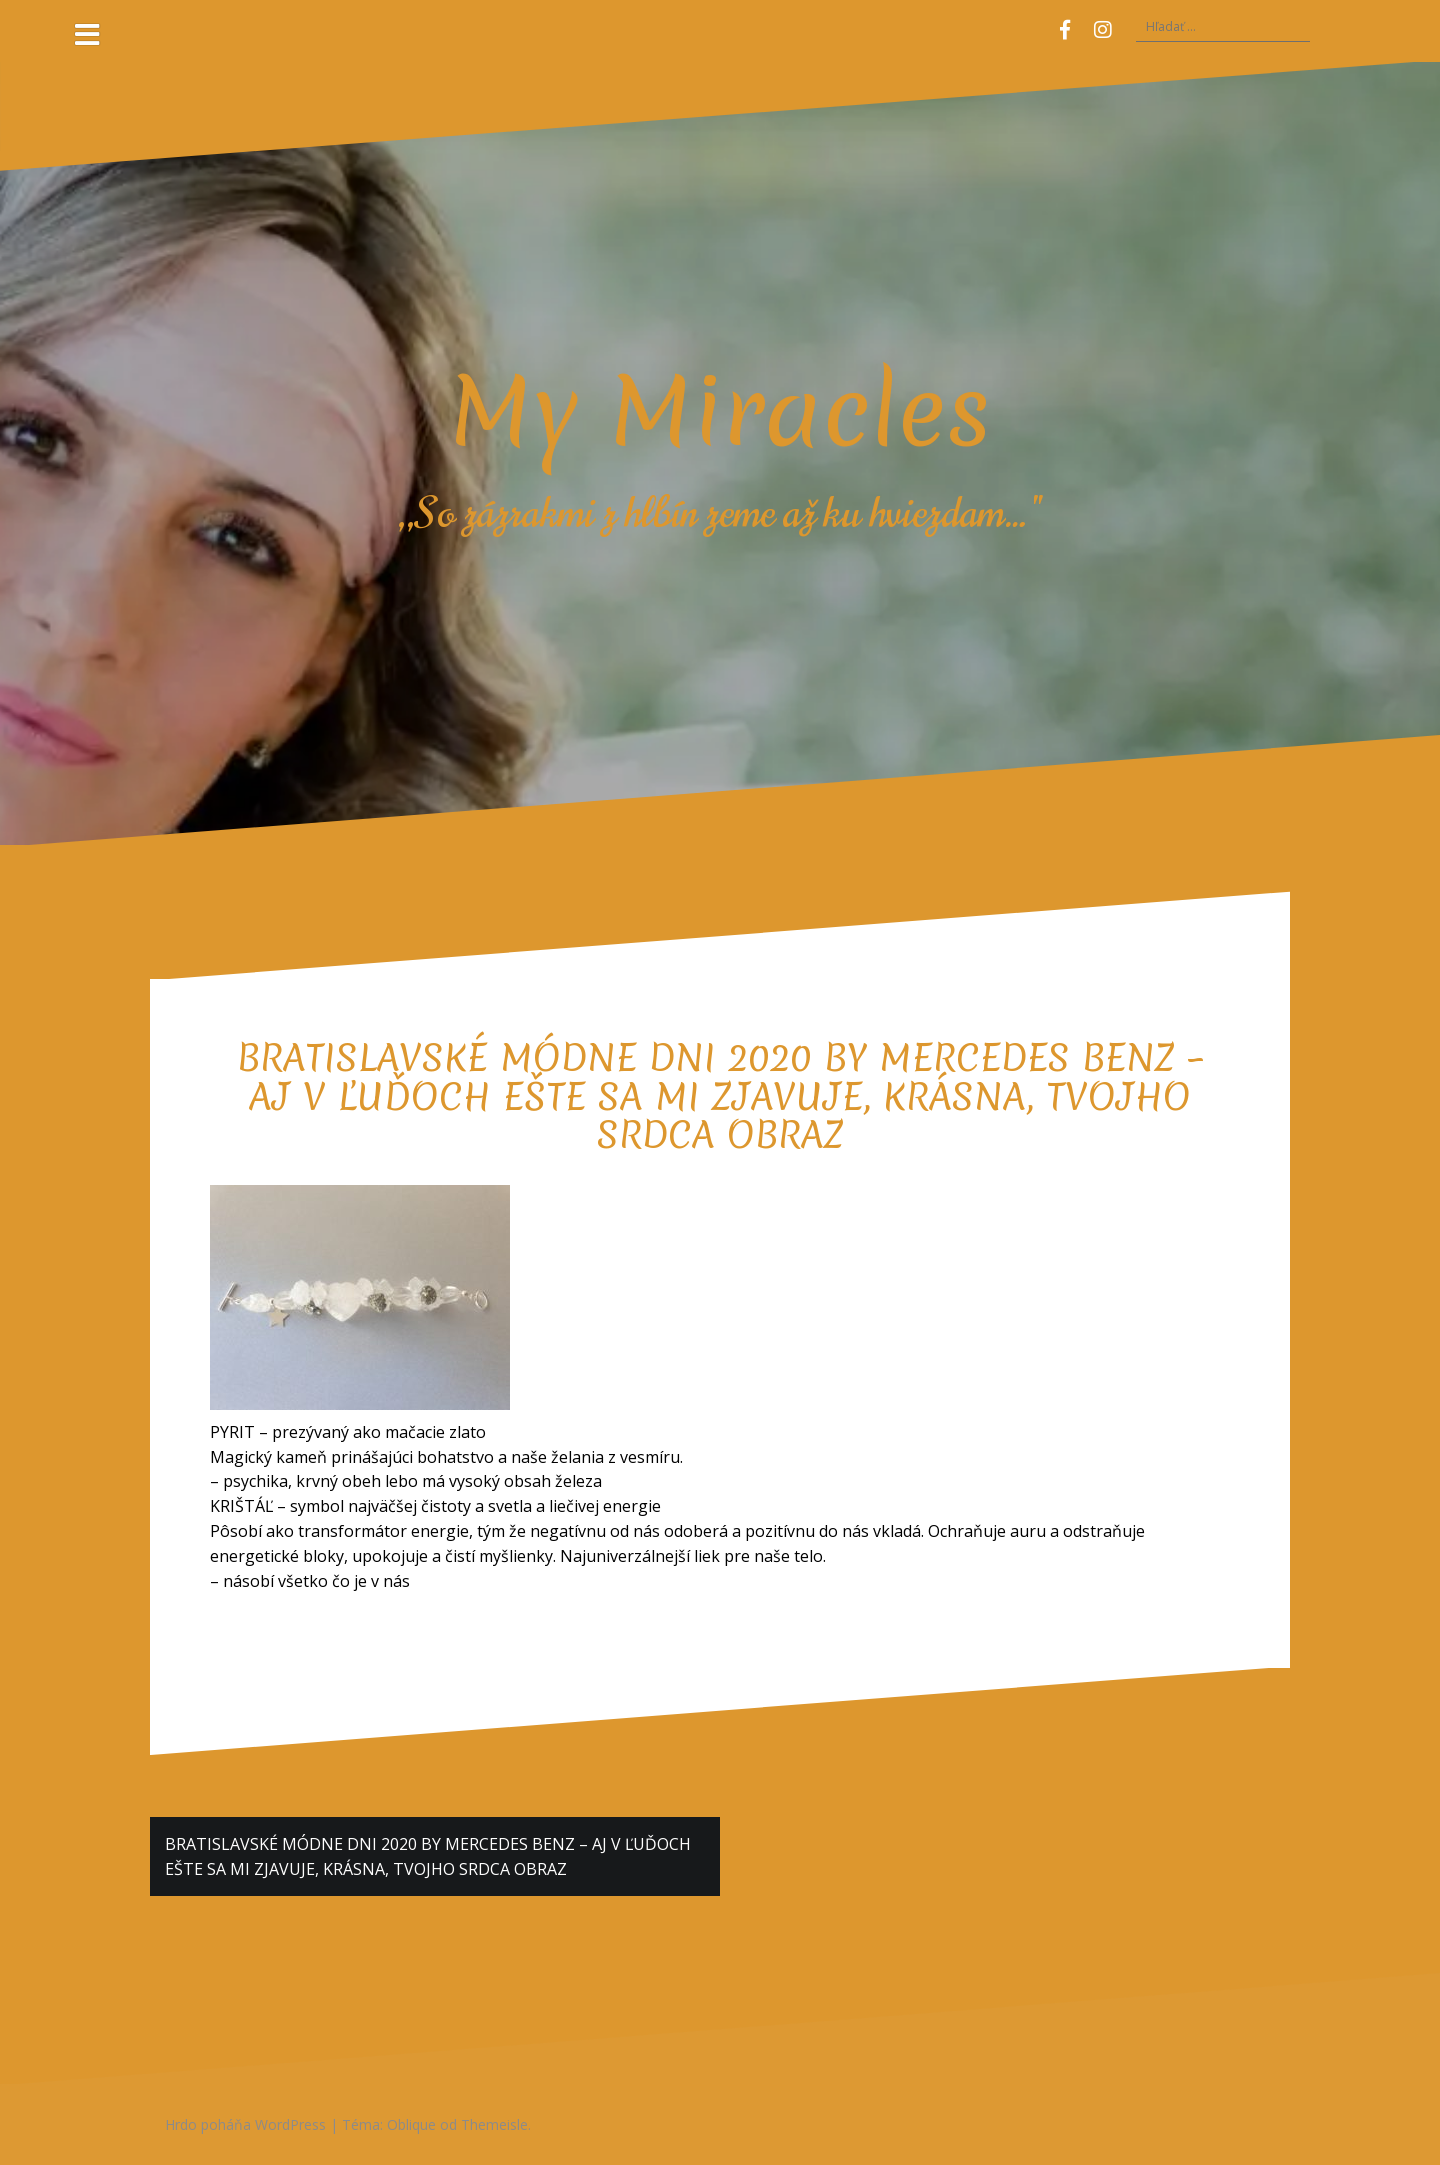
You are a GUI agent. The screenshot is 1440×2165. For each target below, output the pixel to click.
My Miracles (720, 411)
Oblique (411, 2124)
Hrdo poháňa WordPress (245, 2124)
